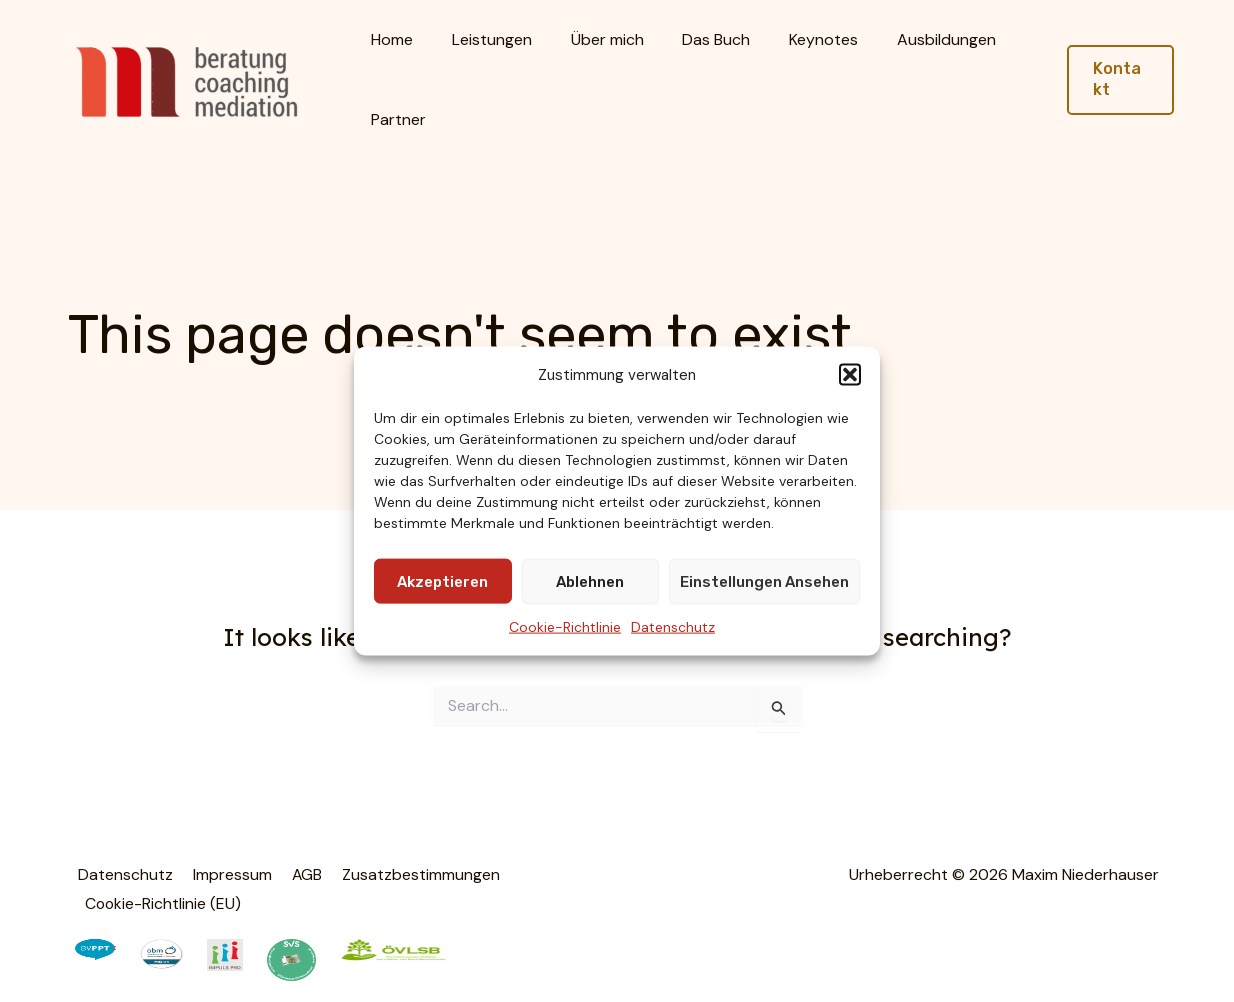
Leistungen (482, 39)
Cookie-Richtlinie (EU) (162, 901)
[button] (850, 375)
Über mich (590, 39)
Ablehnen (590, 582)
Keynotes (793, 39)
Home (389, 39)
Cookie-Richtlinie (565, 627)
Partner (395, 119)
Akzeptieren (442, 582)
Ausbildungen (909, 39)
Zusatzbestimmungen (407, 874)
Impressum (225, 874)
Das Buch (693, 39)
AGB (296, 874)
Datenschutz (673, 627)
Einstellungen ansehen (764, 582)
